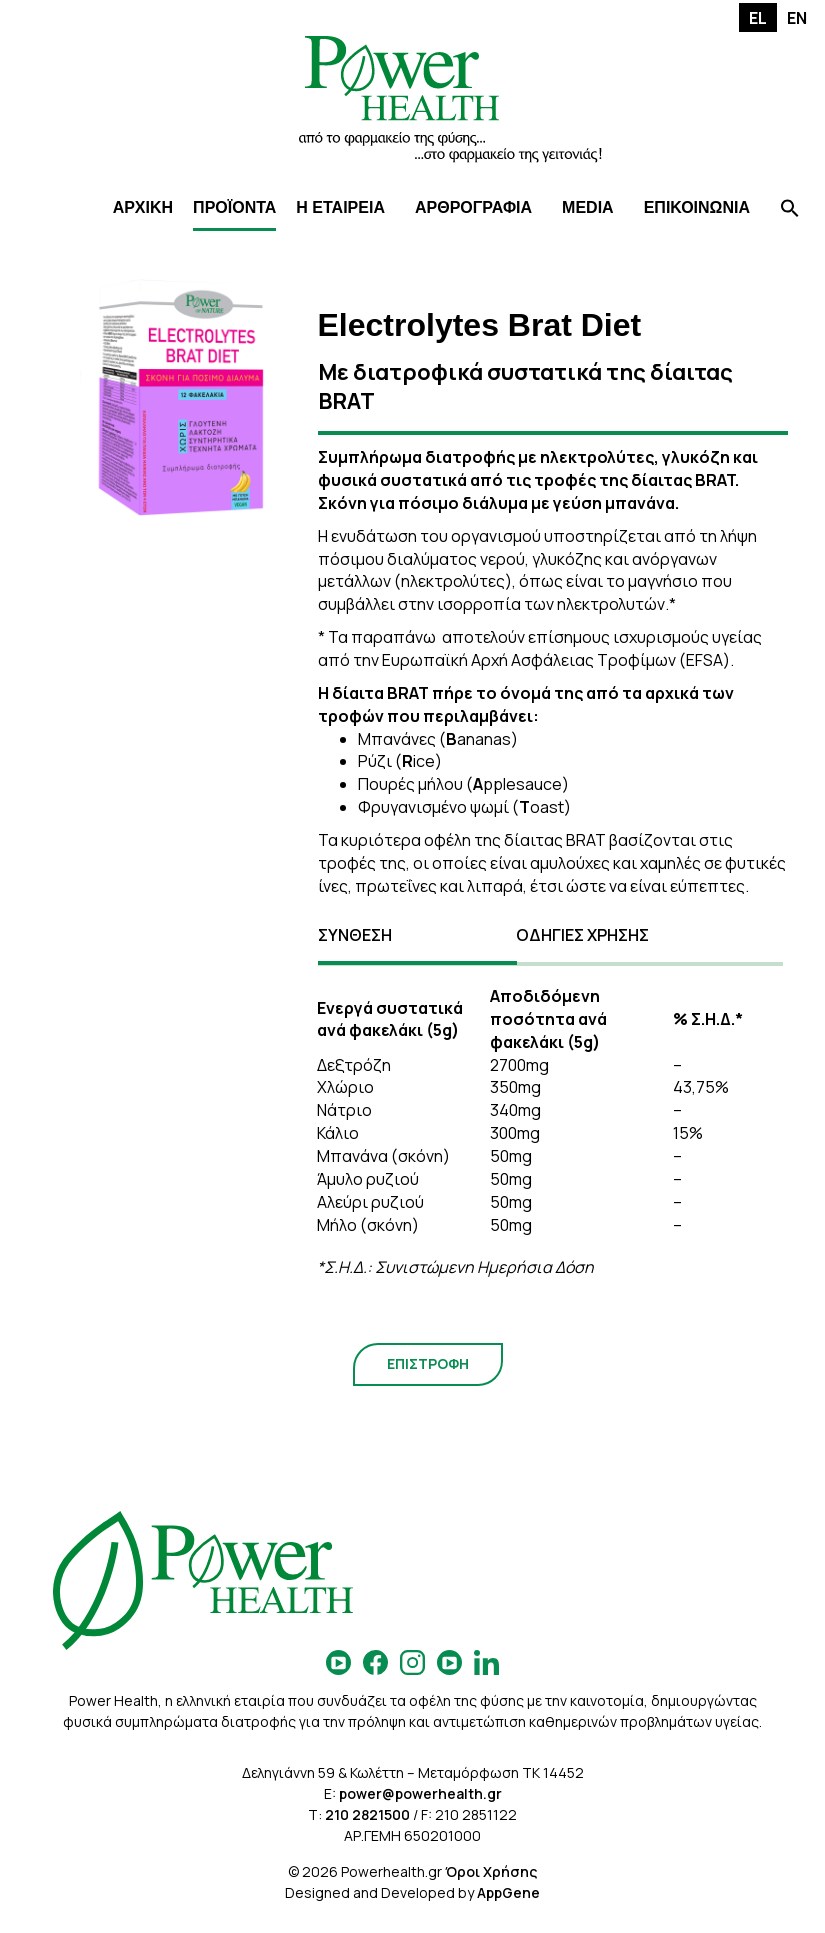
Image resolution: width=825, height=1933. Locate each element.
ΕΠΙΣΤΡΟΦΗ (428, 1363)
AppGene (508, 1892)
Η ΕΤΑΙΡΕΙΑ (340, 207)
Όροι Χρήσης (491, 1871)
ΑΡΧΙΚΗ (143, 207)
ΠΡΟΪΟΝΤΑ (234, 207)
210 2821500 (367, 1814)
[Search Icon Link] (790, 210)
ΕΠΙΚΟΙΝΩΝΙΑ (697, 207)
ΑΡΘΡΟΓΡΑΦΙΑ (473, 207)
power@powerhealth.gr (420, 1793)
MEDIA (588, 207)
